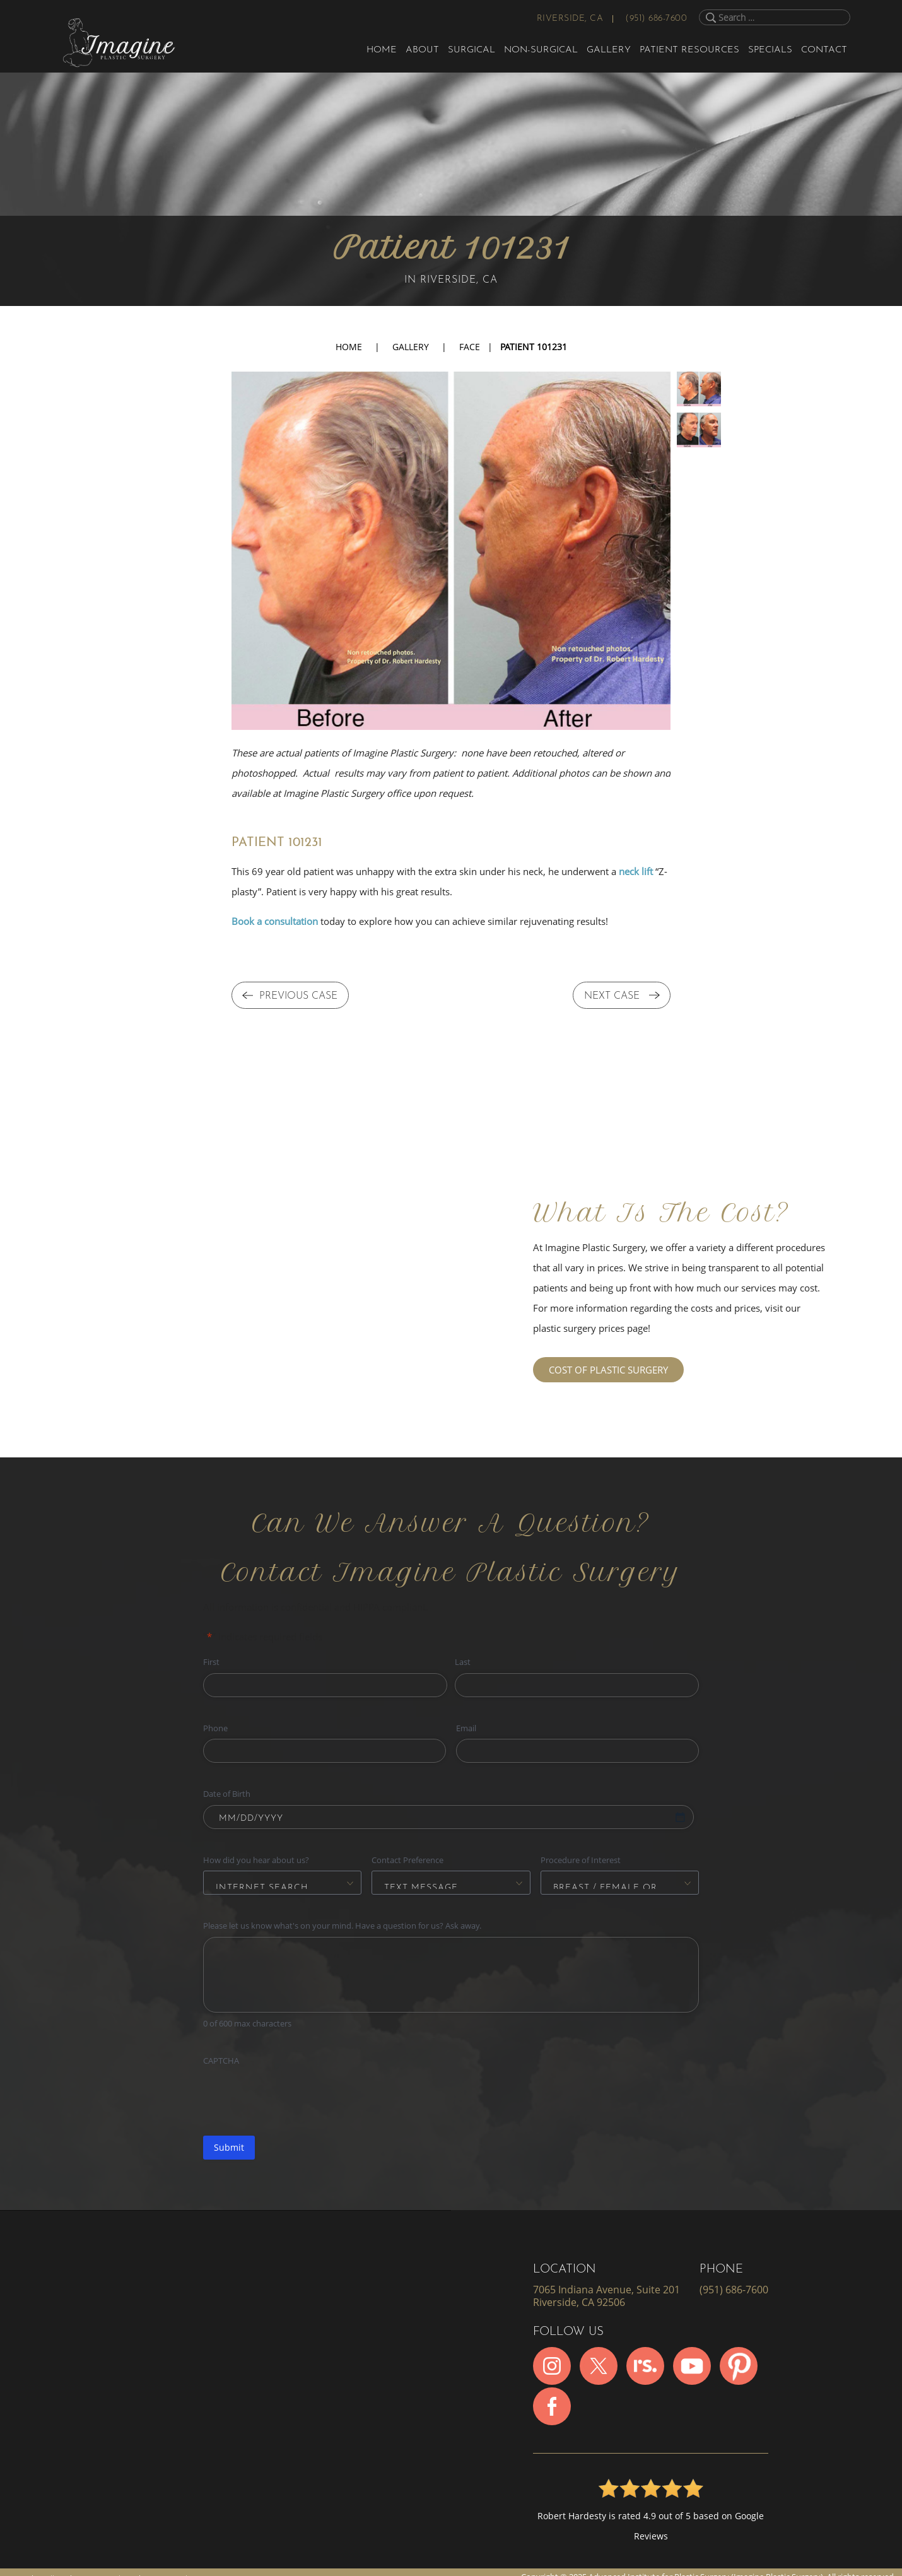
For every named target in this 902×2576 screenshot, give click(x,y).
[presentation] (299, 2096)
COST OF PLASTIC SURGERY (608, 1370)
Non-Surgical (541, 50)
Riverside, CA (570, 18)
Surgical (471, 50)
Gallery (609, 50)
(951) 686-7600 (656, 18)
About (422, 50)
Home (381, 50)
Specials (770, 50)
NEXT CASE (622, 997)
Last (463, 1662)
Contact (824, 50)
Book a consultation (274, 921)
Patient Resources (689, 50)
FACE (469, 347)
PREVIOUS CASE (289, 997)
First (211, 1662)
